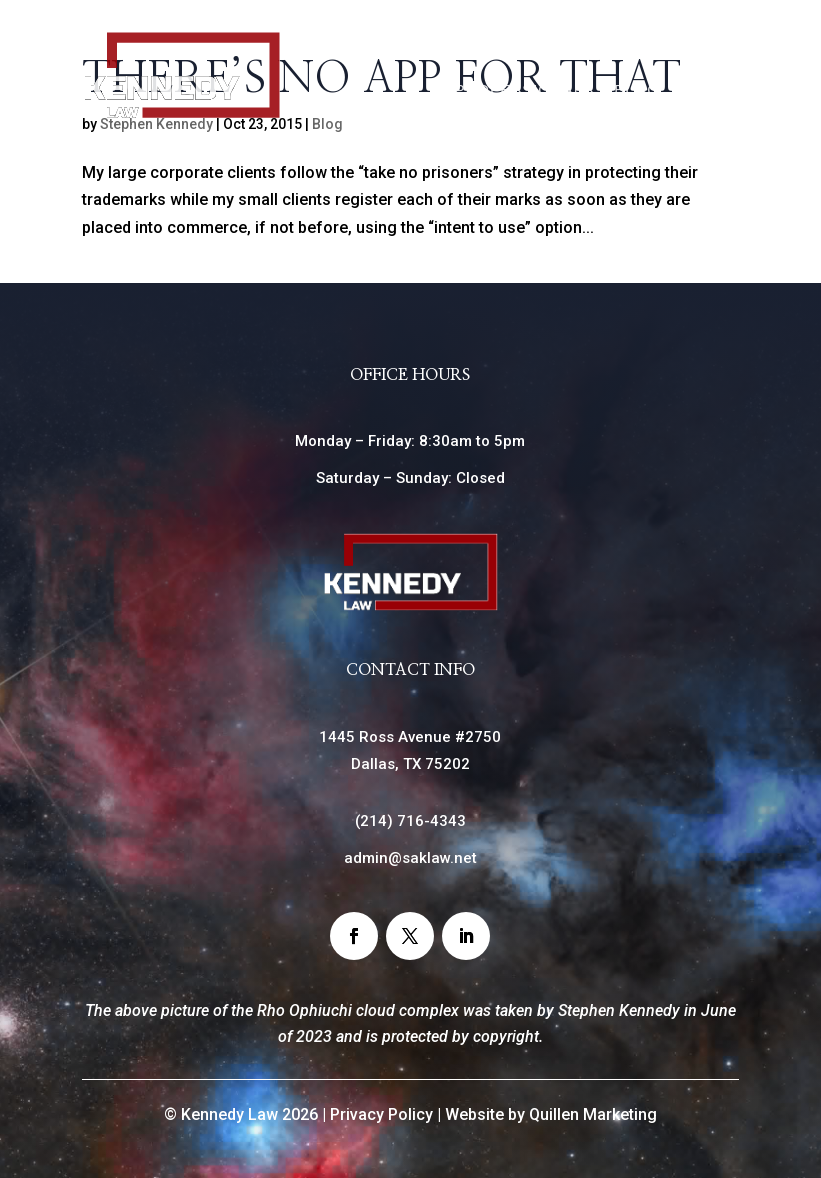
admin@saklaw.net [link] (410, 858)
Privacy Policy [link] (381, 1114)
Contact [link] (689, 129)
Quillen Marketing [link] (593, 1114)
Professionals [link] (524, 89)
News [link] (704, 89)
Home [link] (540, 49)
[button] (354, 936)
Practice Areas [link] (657, 49)
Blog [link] (637, 89)
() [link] (410, 821)
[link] (182, 114)
